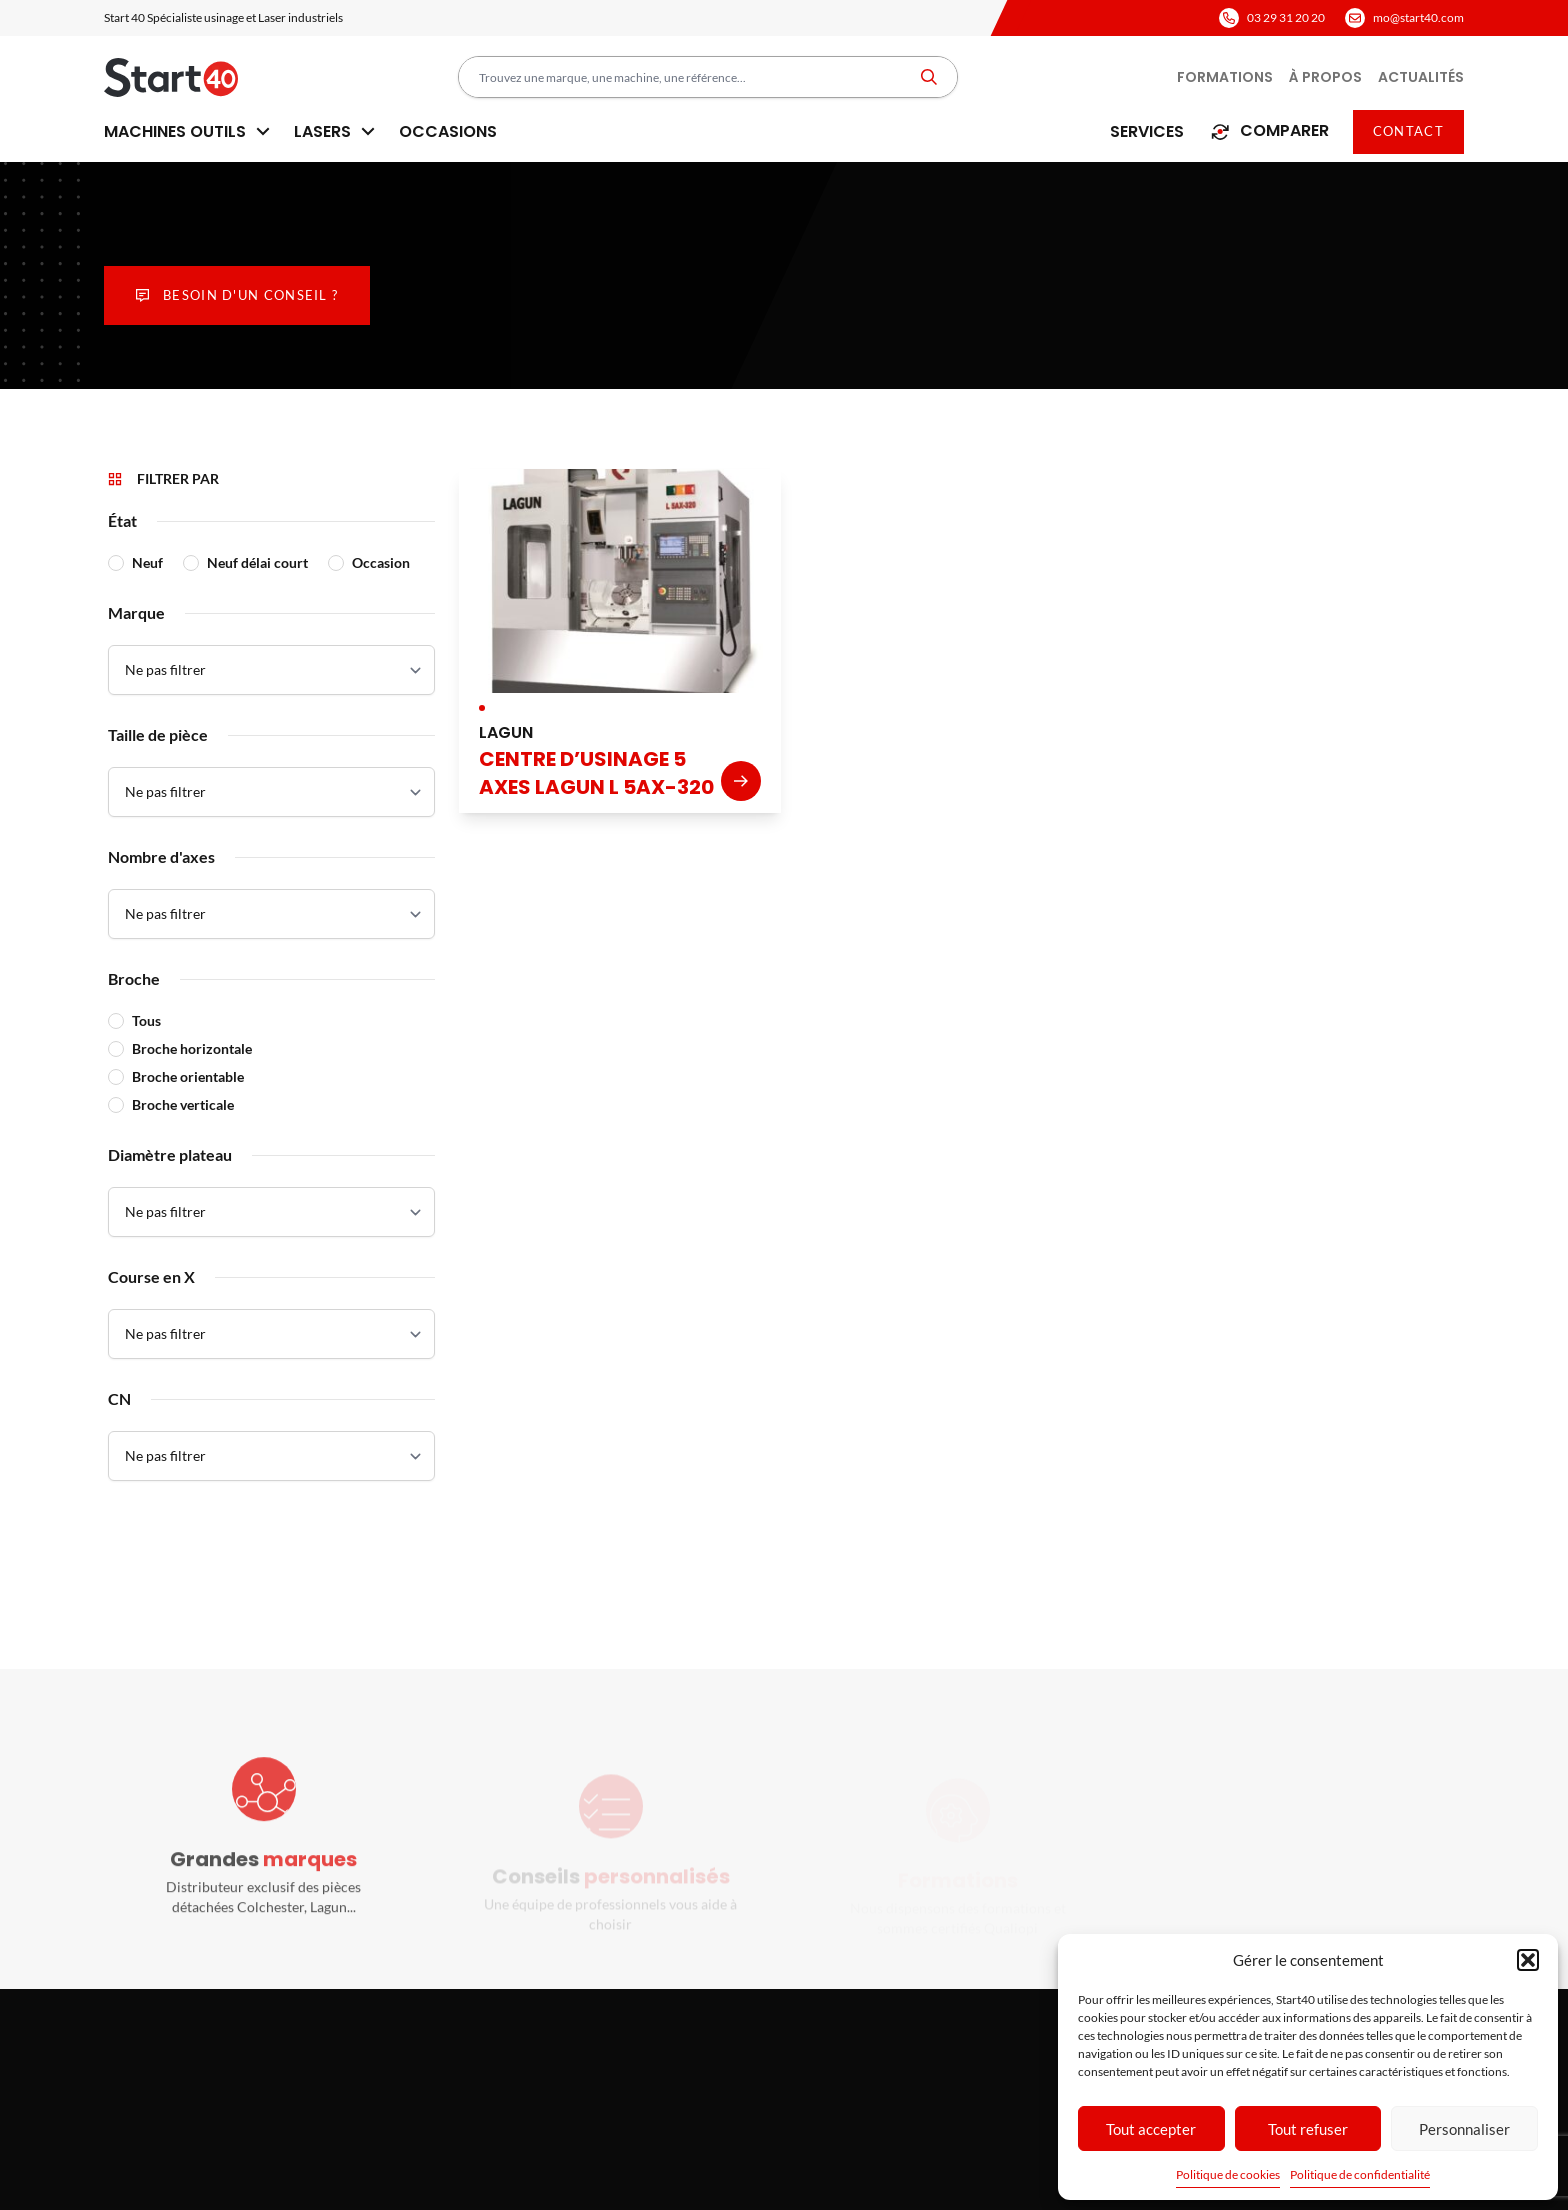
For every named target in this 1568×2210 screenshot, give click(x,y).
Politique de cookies (1228, 2174)
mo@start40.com (1418, 17)
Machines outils (187, 131)
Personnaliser (1464, 2129)
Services (1147, 131)
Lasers (334, 131)
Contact (1408, 131)
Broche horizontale (192, 1048)
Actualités (1421, 77)
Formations (1225, 77)
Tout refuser (1308, 2129)
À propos (1325, 77)
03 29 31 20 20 (1286, 17)
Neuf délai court (257, 562)
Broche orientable (188, 1076)
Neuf (147, 562)
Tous (146, 1020)
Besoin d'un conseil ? (237, 295)
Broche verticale (183, 1104)
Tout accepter (1151, 2129)
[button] (1528, 1960)
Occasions (448, 131)
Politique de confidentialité (1360, 2174)
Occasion (381, 562)
